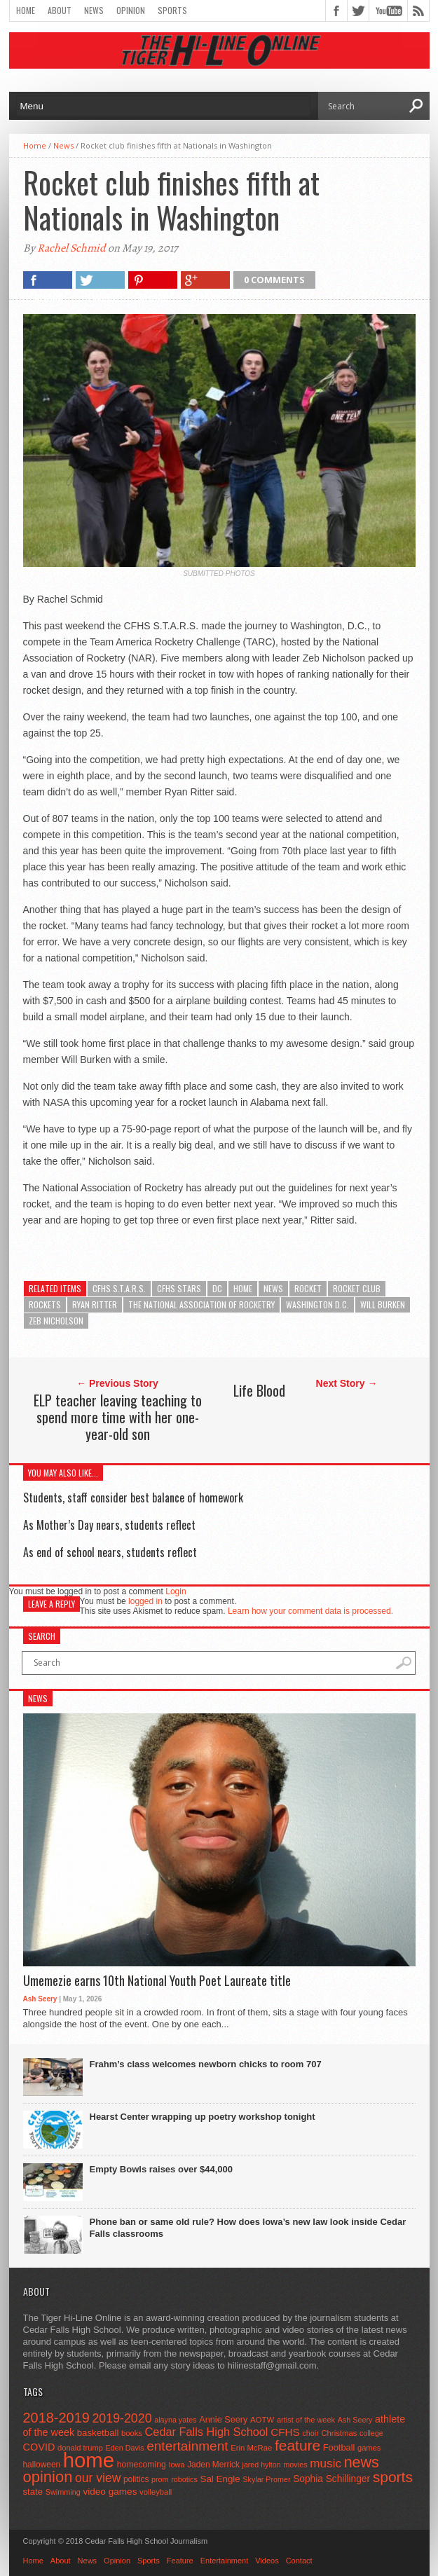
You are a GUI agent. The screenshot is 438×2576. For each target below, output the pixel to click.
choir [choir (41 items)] (310, 2433)
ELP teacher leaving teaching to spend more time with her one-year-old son (118, 1417)
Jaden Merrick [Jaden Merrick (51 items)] (213, 2464)
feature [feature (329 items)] (297, 2445)
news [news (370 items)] (361, 2462)
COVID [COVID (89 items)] (39, 2447)
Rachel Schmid (71, 248)
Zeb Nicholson (56, 1321)
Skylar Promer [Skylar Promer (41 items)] (266, 2479)
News (94, 10)
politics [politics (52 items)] (136, 2479)
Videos (266, 2560)
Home (25, 10)
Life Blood (259, 1390)
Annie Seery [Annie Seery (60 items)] (223, 2420)
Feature (180, 2560)
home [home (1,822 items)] (88, 2460)
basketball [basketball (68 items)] (98, 2432)
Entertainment (224, 2560)
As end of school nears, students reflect (110, 1552)
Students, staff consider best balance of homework (133, 1497)
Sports (172, 10)
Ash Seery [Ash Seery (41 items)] (355, 2420)
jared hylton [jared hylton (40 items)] (261, 2464)
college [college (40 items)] (371, 2433)
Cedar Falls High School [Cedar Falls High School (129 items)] (206, 2431)
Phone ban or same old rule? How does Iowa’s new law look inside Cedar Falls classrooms (248, 2228)
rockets (45, 1304)
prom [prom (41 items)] (160, 2479)
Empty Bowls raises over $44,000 (161, 2169)
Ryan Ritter (94, 1304)
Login (175, 1591)
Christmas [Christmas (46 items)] (339, 2433)
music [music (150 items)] (325, 2463)
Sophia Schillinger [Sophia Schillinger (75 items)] (331, 2479)
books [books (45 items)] (131, 2433)
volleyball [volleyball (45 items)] (155, 2492)
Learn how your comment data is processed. (310, 1611)
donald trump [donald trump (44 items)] (80, 2448)
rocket (308, 1288)
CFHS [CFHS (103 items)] (285, 2432)
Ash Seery (40, 1999)
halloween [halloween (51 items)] (42, 2464)
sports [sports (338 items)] (393, 2477)
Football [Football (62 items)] (339, 2447)
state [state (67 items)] (33, 2491)
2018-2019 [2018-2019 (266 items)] (56, 2417)
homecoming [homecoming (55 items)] (141, 2464)
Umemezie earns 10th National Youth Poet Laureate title (157, 1981)
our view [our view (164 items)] (98, 2478)
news (273, 1288)
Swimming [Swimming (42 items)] (63, 2492)
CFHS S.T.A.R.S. (119, 1288)
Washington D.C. (317, 1304)
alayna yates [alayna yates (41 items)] (175, 2420)
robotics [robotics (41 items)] (184, 2479)
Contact (299, 2560)
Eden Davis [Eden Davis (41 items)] (125, 2448)
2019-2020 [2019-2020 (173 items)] (121, 2418)
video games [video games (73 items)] (110, 2491)
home (242, 1288)
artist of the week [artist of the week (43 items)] (306, 2420)
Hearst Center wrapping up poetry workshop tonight (202, 2116)
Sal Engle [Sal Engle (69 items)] (220, 2479)
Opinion (130, 10)
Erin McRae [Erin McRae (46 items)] (251, 2448)
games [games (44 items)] (369, 2448)
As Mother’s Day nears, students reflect (109, 1524)
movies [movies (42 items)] (295, 2464)
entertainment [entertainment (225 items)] (187, 2446)
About (59, 10)
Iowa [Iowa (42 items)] (177, 2464)
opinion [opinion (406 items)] (48, 2477)
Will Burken (382, 1304)
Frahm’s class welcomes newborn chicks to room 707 (206, 2064)
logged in (145, 1601)
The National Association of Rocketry (201, 1304)
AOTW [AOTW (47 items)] (262, 2420)
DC (217, 1288)
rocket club (357, 1288)
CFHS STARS (179, 1288)
